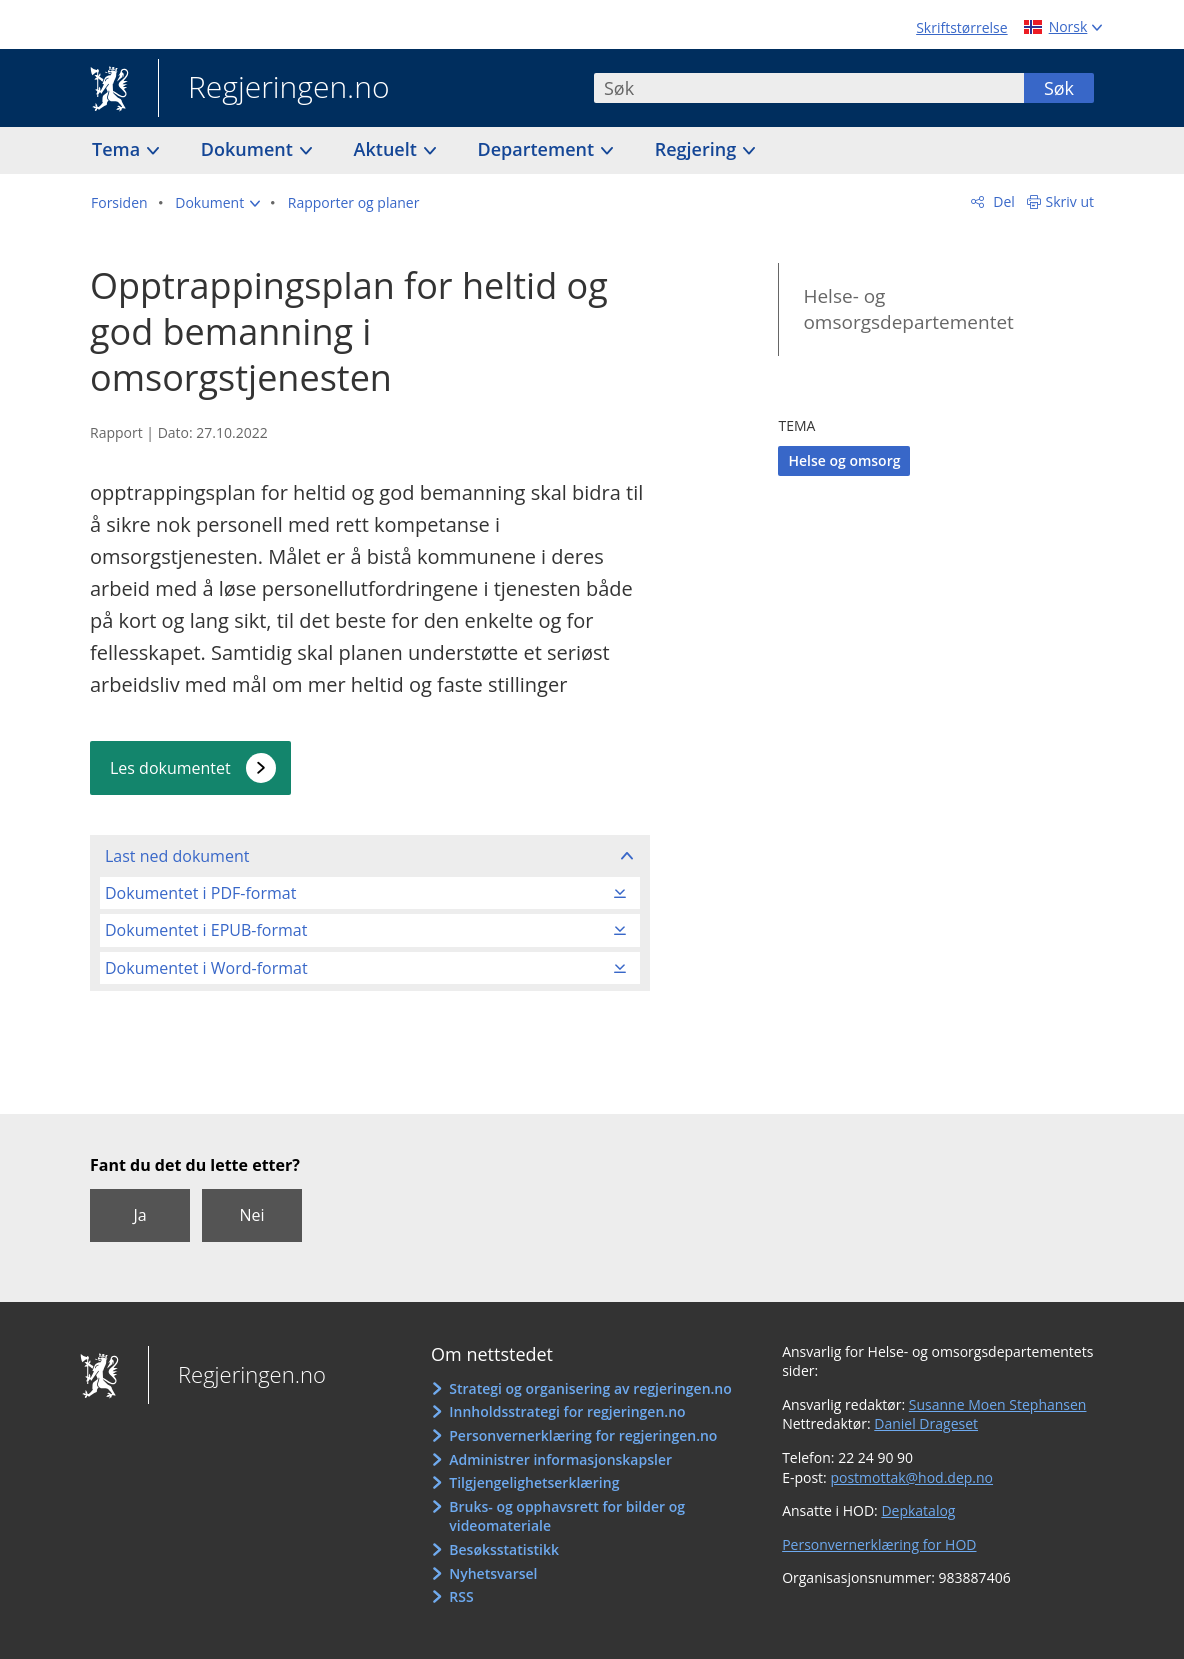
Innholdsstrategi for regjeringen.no (567, 1411)
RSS (461, 1596)
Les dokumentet (170, 768)
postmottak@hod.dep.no (911, 1477)
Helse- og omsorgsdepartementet (908, 309)
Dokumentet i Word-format (206, 968)
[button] (217, 203)
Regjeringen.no (274, 89)
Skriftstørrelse (961, 27)
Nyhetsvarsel (493, 1573)
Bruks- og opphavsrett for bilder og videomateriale (567, 1516)
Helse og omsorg (844, 460)
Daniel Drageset (926, 1423)
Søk (1059, 88)
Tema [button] (118, 149)
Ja (139, 1215)
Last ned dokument (177, 856)
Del (1002, 201)
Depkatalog (918, 1510)
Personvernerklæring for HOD (879, 1544)
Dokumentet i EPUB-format (206, 930)
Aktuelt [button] (388, 149)
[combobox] (809, 88)
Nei (251, 1215)
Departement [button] (538, 149)
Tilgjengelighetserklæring (534, 1482)
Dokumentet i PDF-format (200, 893)
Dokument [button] (249, 149)
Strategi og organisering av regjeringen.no (590, 1388)
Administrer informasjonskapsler (560, 1459)
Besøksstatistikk (504, 1549)
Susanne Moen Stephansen (998, 1404)
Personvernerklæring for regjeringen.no (583, 1435)
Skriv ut (1070, 201)
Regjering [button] (698, 149)
